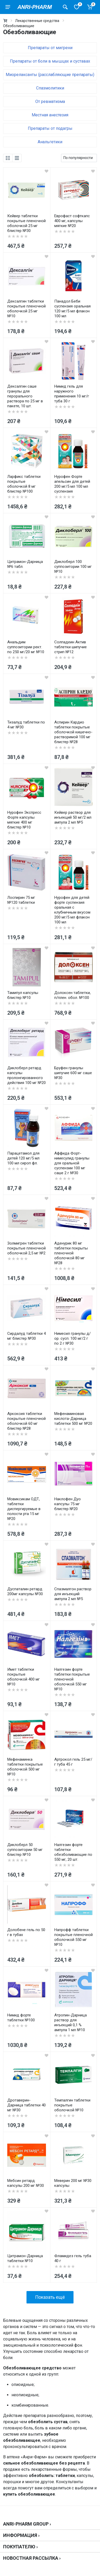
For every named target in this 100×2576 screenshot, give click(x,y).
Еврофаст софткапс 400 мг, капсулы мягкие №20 (72, 221)
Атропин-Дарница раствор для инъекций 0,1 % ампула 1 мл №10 (70, 2022)
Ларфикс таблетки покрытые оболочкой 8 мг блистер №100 (24, 484)
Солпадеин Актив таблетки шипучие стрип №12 (70, 647)
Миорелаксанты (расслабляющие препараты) (50, 74)
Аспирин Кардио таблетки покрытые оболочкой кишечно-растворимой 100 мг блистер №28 (73, 732)
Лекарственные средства (37, 21)
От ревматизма (50, 101)
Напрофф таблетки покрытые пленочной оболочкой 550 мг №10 (73, 1937)
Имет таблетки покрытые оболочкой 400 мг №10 (23, 1676)
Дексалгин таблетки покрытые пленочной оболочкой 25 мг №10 (26, 308)
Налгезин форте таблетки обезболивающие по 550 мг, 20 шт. (73, 1852)
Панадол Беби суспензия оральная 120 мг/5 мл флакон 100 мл (72, 308)
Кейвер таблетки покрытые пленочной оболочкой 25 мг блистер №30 (26, 223)
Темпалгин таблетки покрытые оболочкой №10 (72, 2105)
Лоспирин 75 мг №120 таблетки (21, 900)
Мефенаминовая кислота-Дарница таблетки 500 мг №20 (73, 1418)
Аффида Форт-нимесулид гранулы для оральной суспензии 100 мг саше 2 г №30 (71, 1163)
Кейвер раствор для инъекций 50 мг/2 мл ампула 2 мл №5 (72, 817)
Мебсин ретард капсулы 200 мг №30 (25, 2183)
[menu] (7, 7)
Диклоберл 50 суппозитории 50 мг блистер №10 (25, 1849)
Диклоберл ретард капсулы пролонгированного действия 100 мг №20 (26, 1075)
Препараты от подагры (50, 128)
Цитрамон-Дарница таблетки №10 (25, 2258)
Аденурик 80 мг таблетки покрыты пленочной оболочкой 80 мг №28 (71, 1253)
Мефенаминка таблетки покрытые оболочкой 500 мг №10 (25, 1766)
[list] (17, 158)
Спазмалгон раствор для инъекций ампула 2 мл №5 (72, 1594)
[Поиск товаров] (65, 7)
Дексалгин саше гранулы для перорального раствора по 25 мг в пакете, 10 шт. (25, 396)
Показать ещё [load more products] (50, 2297)
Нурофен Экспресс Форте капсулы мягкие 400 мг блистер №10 (24, 820)
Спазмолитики (50, 88)
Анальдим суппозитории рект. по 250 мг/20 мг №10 (25, 647)
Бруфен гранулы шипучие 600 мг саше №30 (73, 1073)
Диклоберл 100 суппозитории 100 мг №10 (73, 566)
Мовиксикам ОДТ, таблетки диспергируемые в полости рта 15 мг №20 (24, 1509)
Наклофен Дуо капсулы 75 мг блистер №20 (67, 1504)
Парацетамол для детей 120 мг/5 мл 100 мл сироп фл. (23, 1158)
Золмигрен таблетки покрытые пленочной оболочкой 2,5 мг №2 (26, 1248)
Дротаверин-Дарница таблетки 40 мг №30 (26, 2105)
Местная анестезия (50, 114)
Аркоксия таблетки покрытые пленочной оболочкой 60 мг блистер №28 (26, 1421)
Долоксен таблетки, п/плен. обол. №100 (72, 995)
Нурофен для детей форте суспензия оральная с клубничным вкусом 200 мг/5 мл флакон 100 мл (72, 909)
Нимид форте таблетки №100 (21, 2017)
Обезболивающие (18, 26)
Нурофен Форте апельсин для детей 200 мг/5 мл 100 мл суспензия (72, 484)
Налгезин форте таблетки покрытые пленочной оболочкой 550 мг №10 (72, 1679)
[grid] (7, 158)
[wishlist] (46, 171)
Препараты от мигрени (50, 47)
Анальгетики (50, 141)
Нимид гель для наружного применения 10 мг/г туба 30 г (71, 393)
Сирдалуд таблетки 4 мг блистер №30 (26, 1336)
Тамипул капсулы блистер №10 (22, 995)
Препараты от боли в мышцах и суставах (50, 61)
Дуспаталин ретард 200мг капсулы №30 (25, 1591)
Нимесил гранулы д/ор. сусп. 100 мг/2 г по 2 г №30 (72, 1338)
